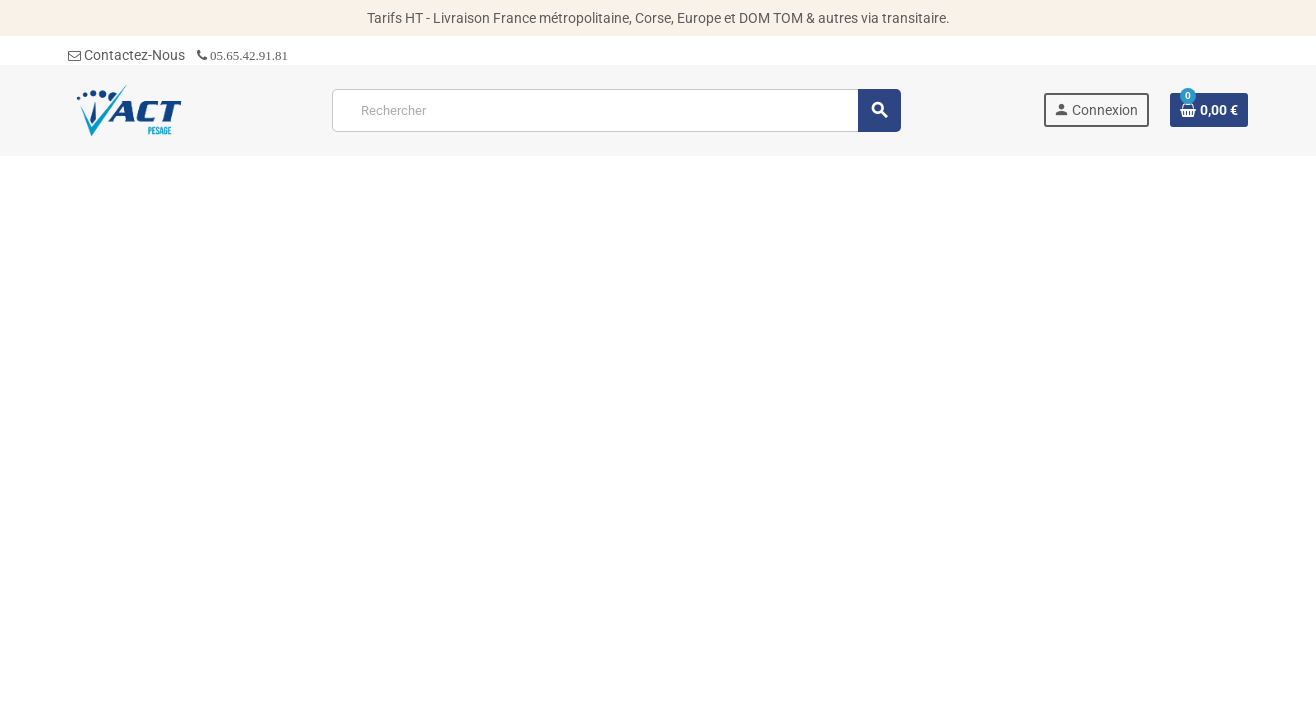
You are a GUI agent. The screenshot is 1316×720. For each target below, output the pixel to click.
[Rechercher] (616, 110)
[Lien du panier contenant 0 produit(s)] (1209, 110)
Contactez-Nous (126, 55)
